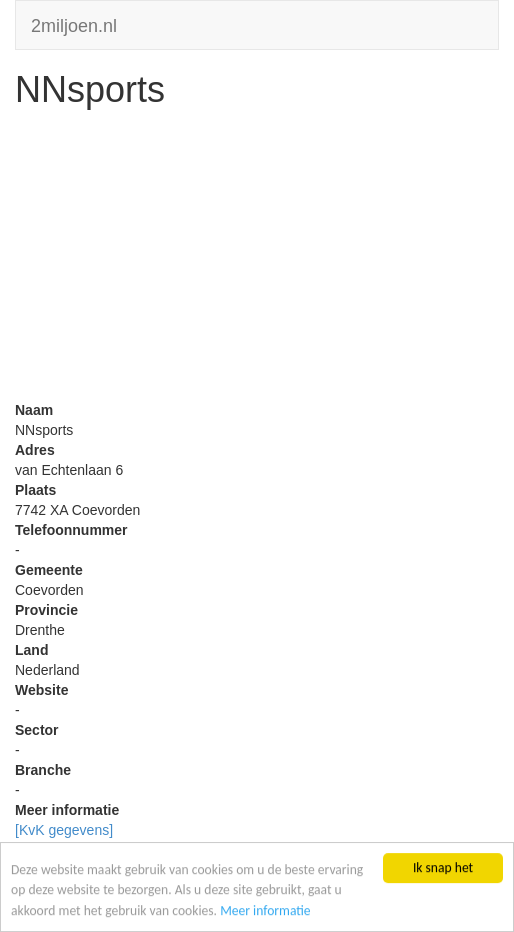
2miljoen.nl (74, 23)
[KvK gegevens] (64, 830)
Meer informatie (265, 910)
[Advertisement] (257, 260)
